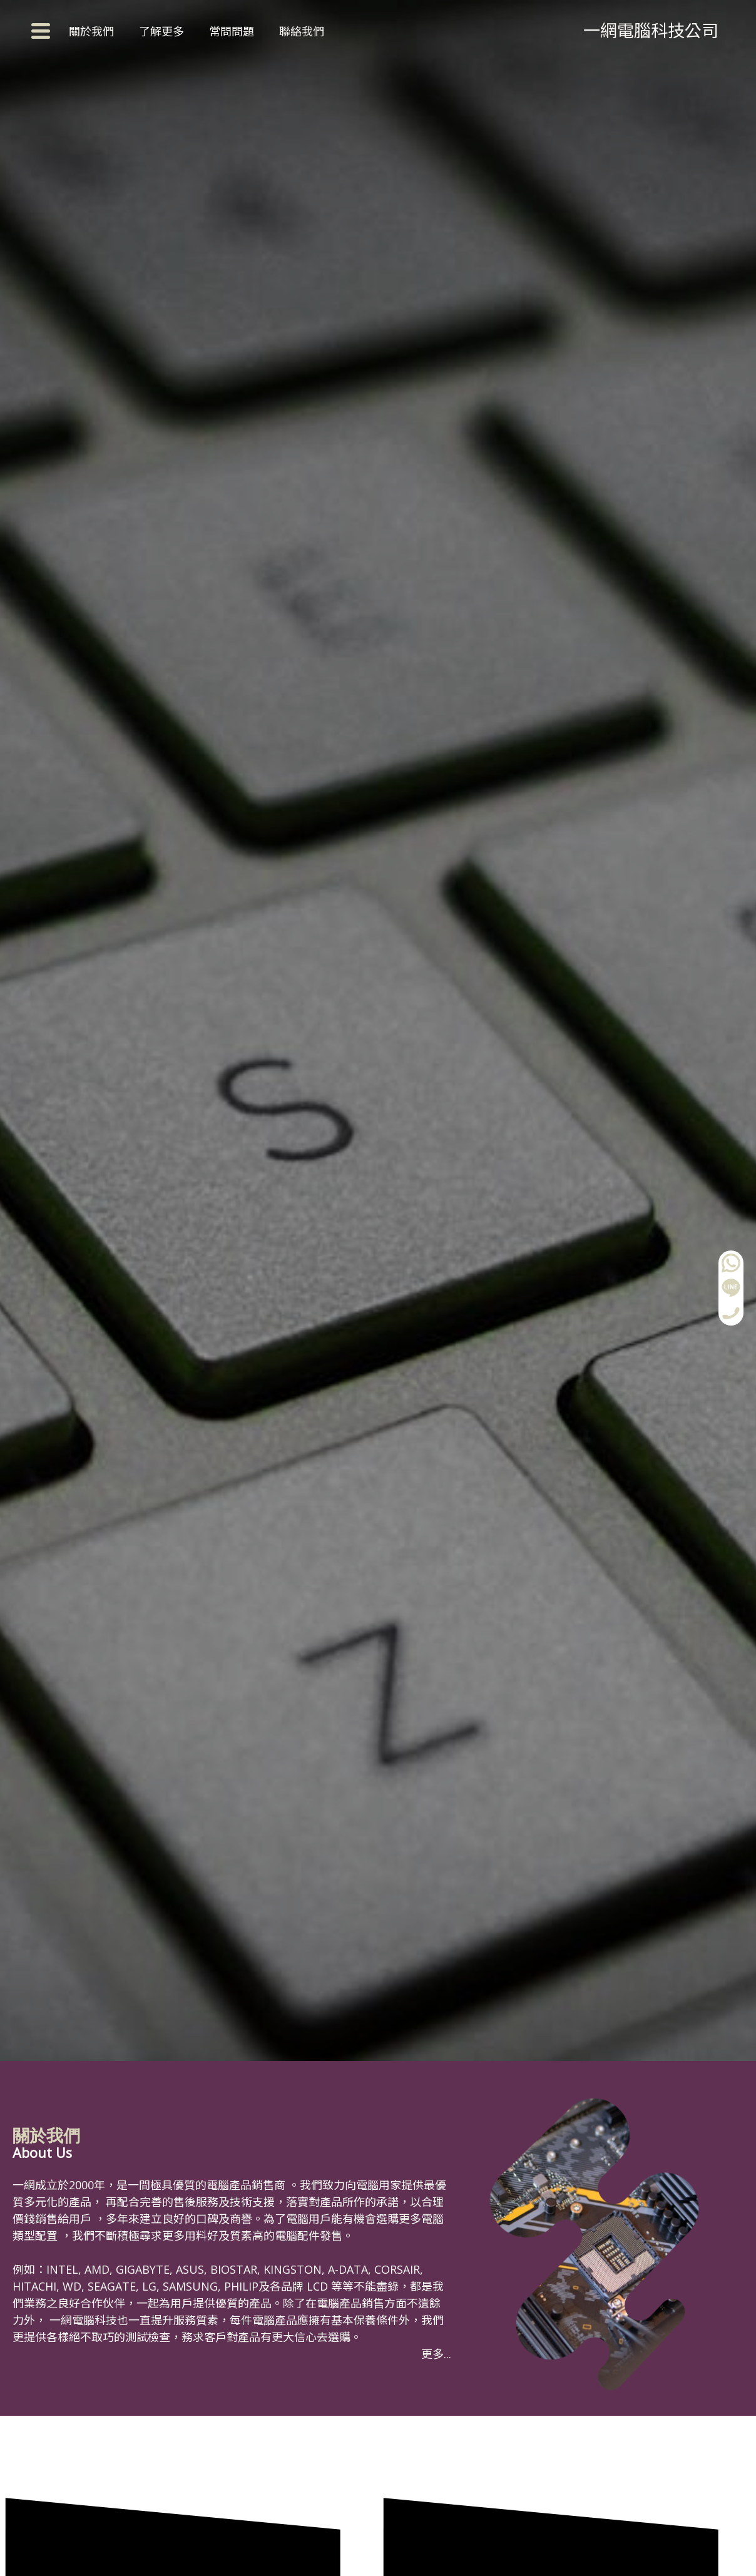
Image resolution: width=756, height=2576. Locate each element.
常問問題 (231, 31)
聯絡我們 (301, 31)
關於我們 (91, 31)
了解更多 (161, 31)
